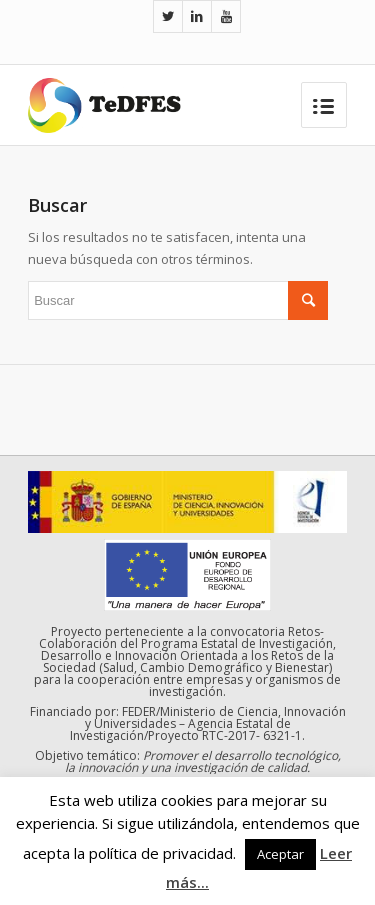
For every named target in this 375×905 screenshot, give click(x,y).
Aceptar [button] (280, 854)
